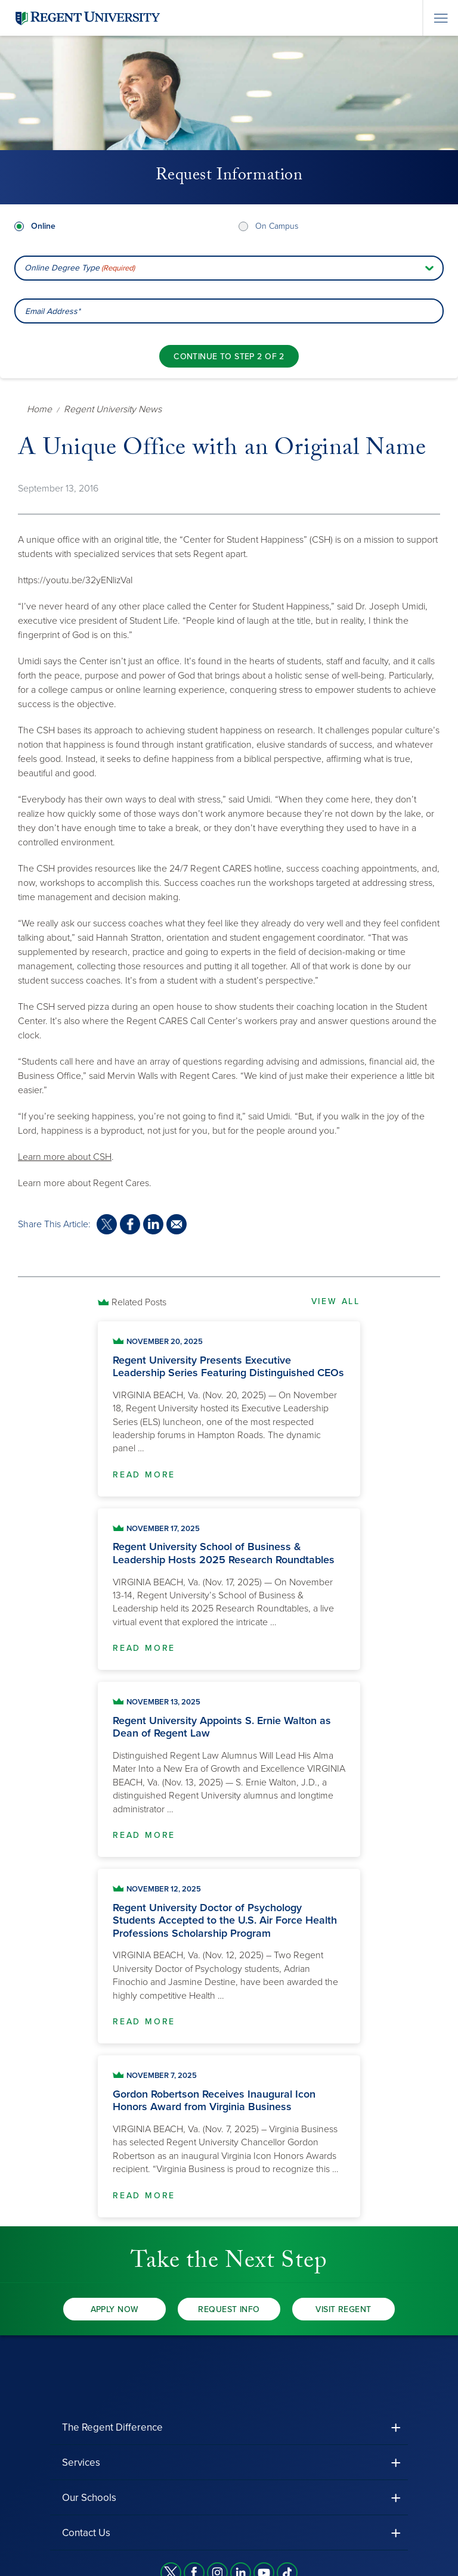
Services (81, 2462)
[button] (229, 2427)
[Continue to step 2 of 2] (229, 356)
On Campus (276, 226)
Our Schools (89, 2498)
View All (335, 1301)
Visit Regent (343, 2309)
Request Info (228, 2309)
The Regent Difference (112, 2427)
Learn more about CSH (65, 1157)
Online (43, 226)
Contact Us (86, 2533)
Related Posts (139, 1302)
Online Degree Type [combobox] (79, 268)
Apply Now (115, 2309)
